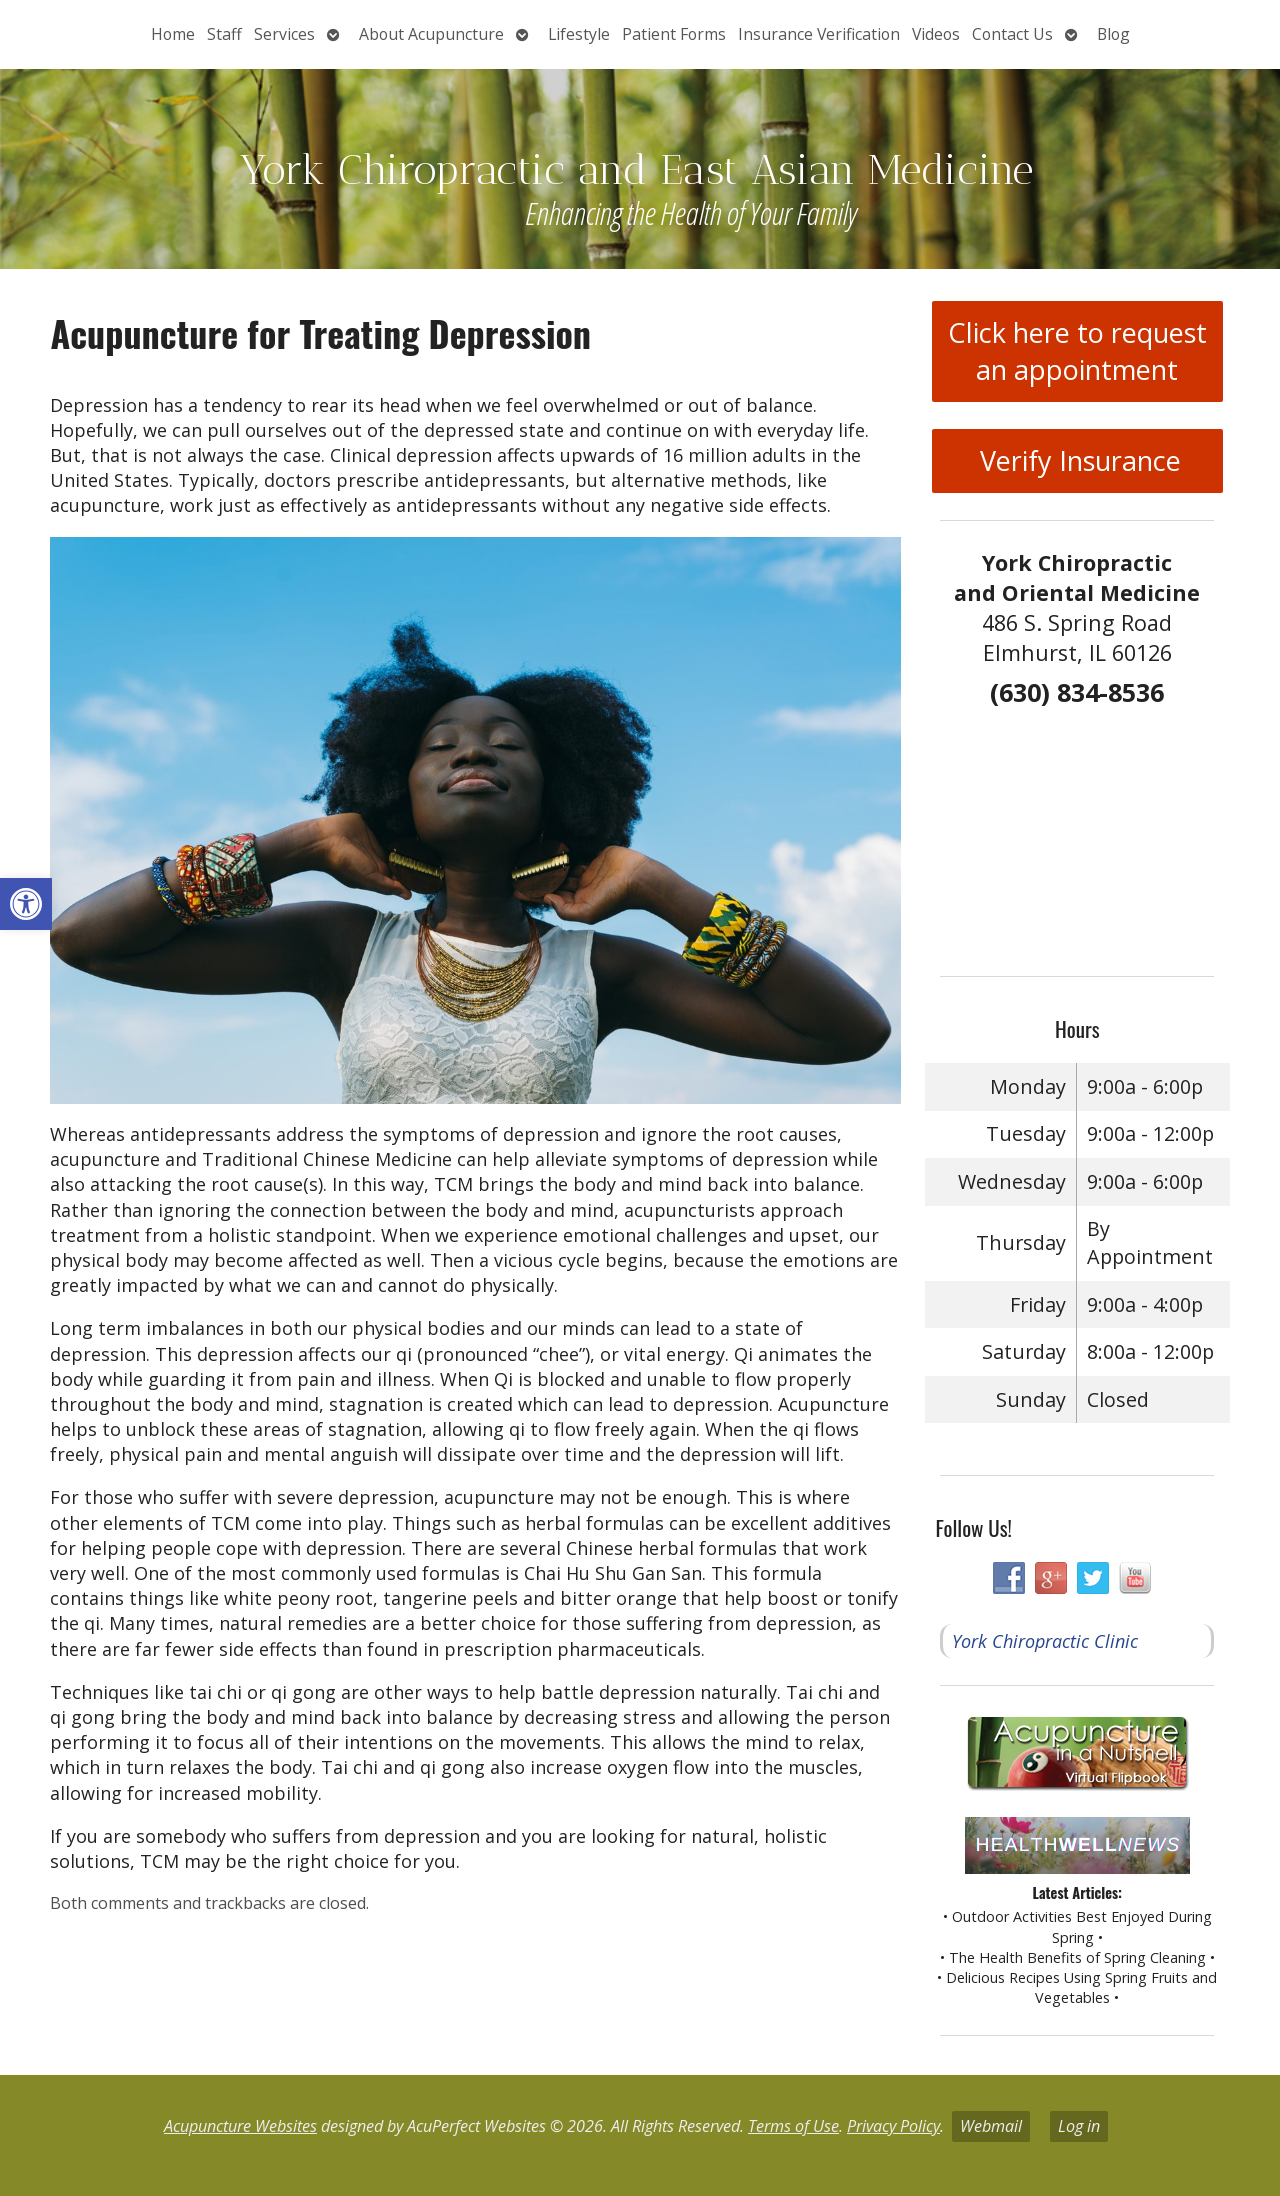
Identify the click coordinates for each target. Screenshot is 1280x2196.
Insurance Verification (819, 34)
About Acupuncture (431, 34)
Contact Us (1012, 34)
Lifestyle (579, 34)
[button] (26, 904)
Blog (1113, 34)
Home (173, 34)
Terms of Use (793, 2126)
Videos (936, 34)
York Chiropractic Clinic (1045, 1641)
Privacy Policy (893, 2126)
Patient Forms (674, 34)
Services (284, 34)
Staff (224, 34)
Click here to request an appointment (1077, 351)
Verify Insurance (1077, 460)
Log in (1079, 2126)
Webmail (991, 2126)
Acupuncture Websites (240, 2126)
